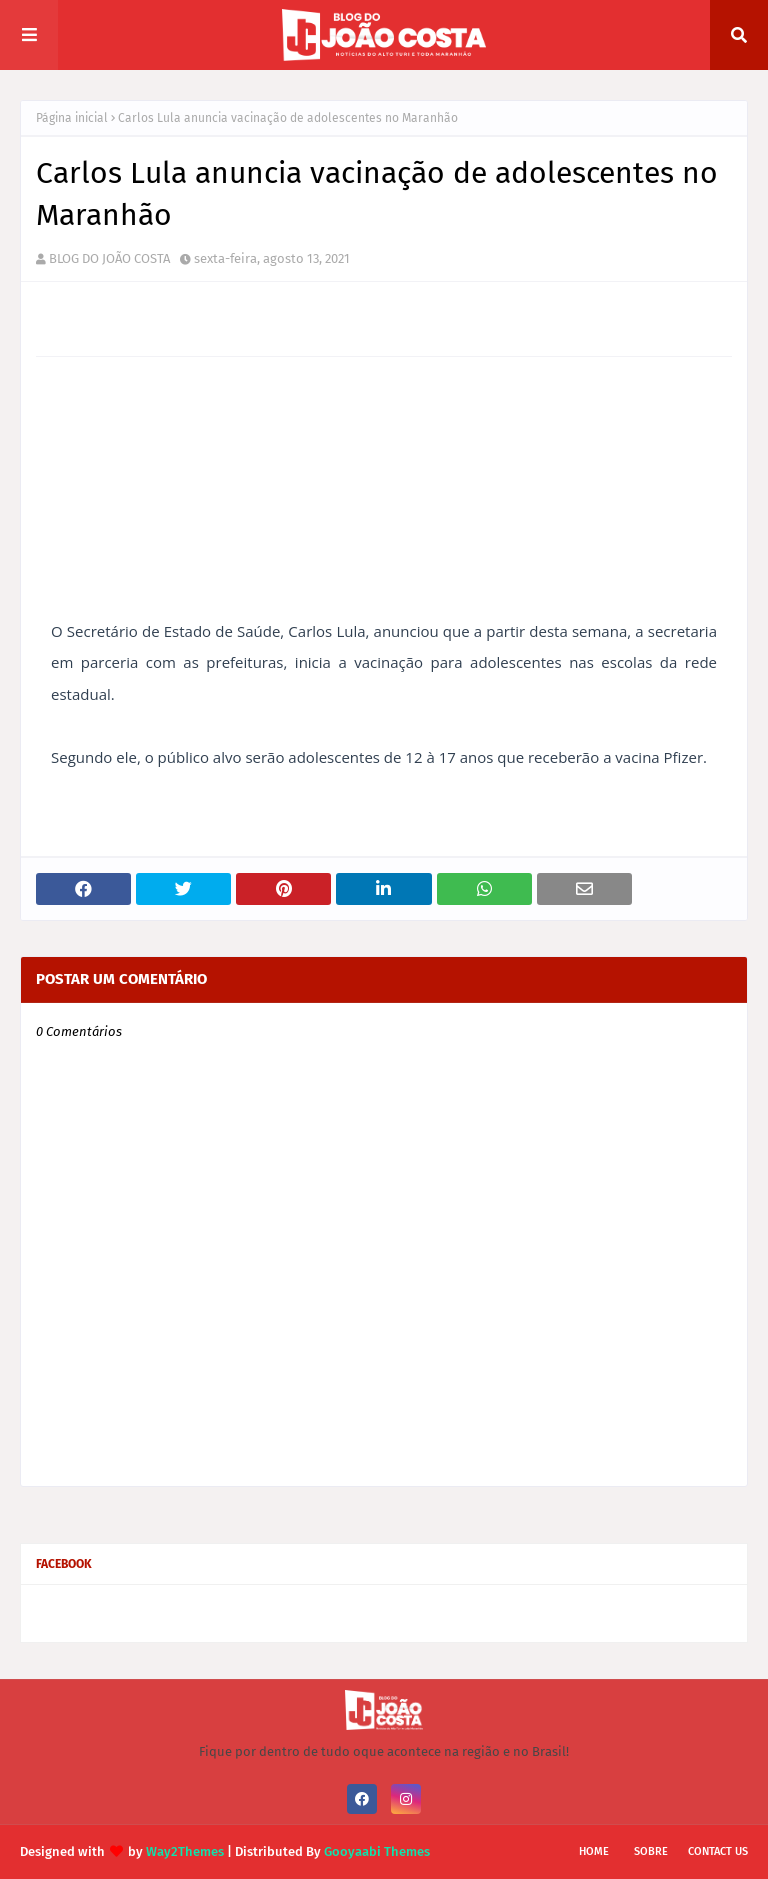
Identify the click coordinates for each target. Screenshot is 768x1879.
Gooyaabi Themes (377, 1851)
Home (594, 1851)
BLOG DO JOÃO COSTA (109, 258)
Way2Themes (185, 1851)
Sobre (651, 1851)
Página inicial (72, 118)
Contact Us (718, 1851)
